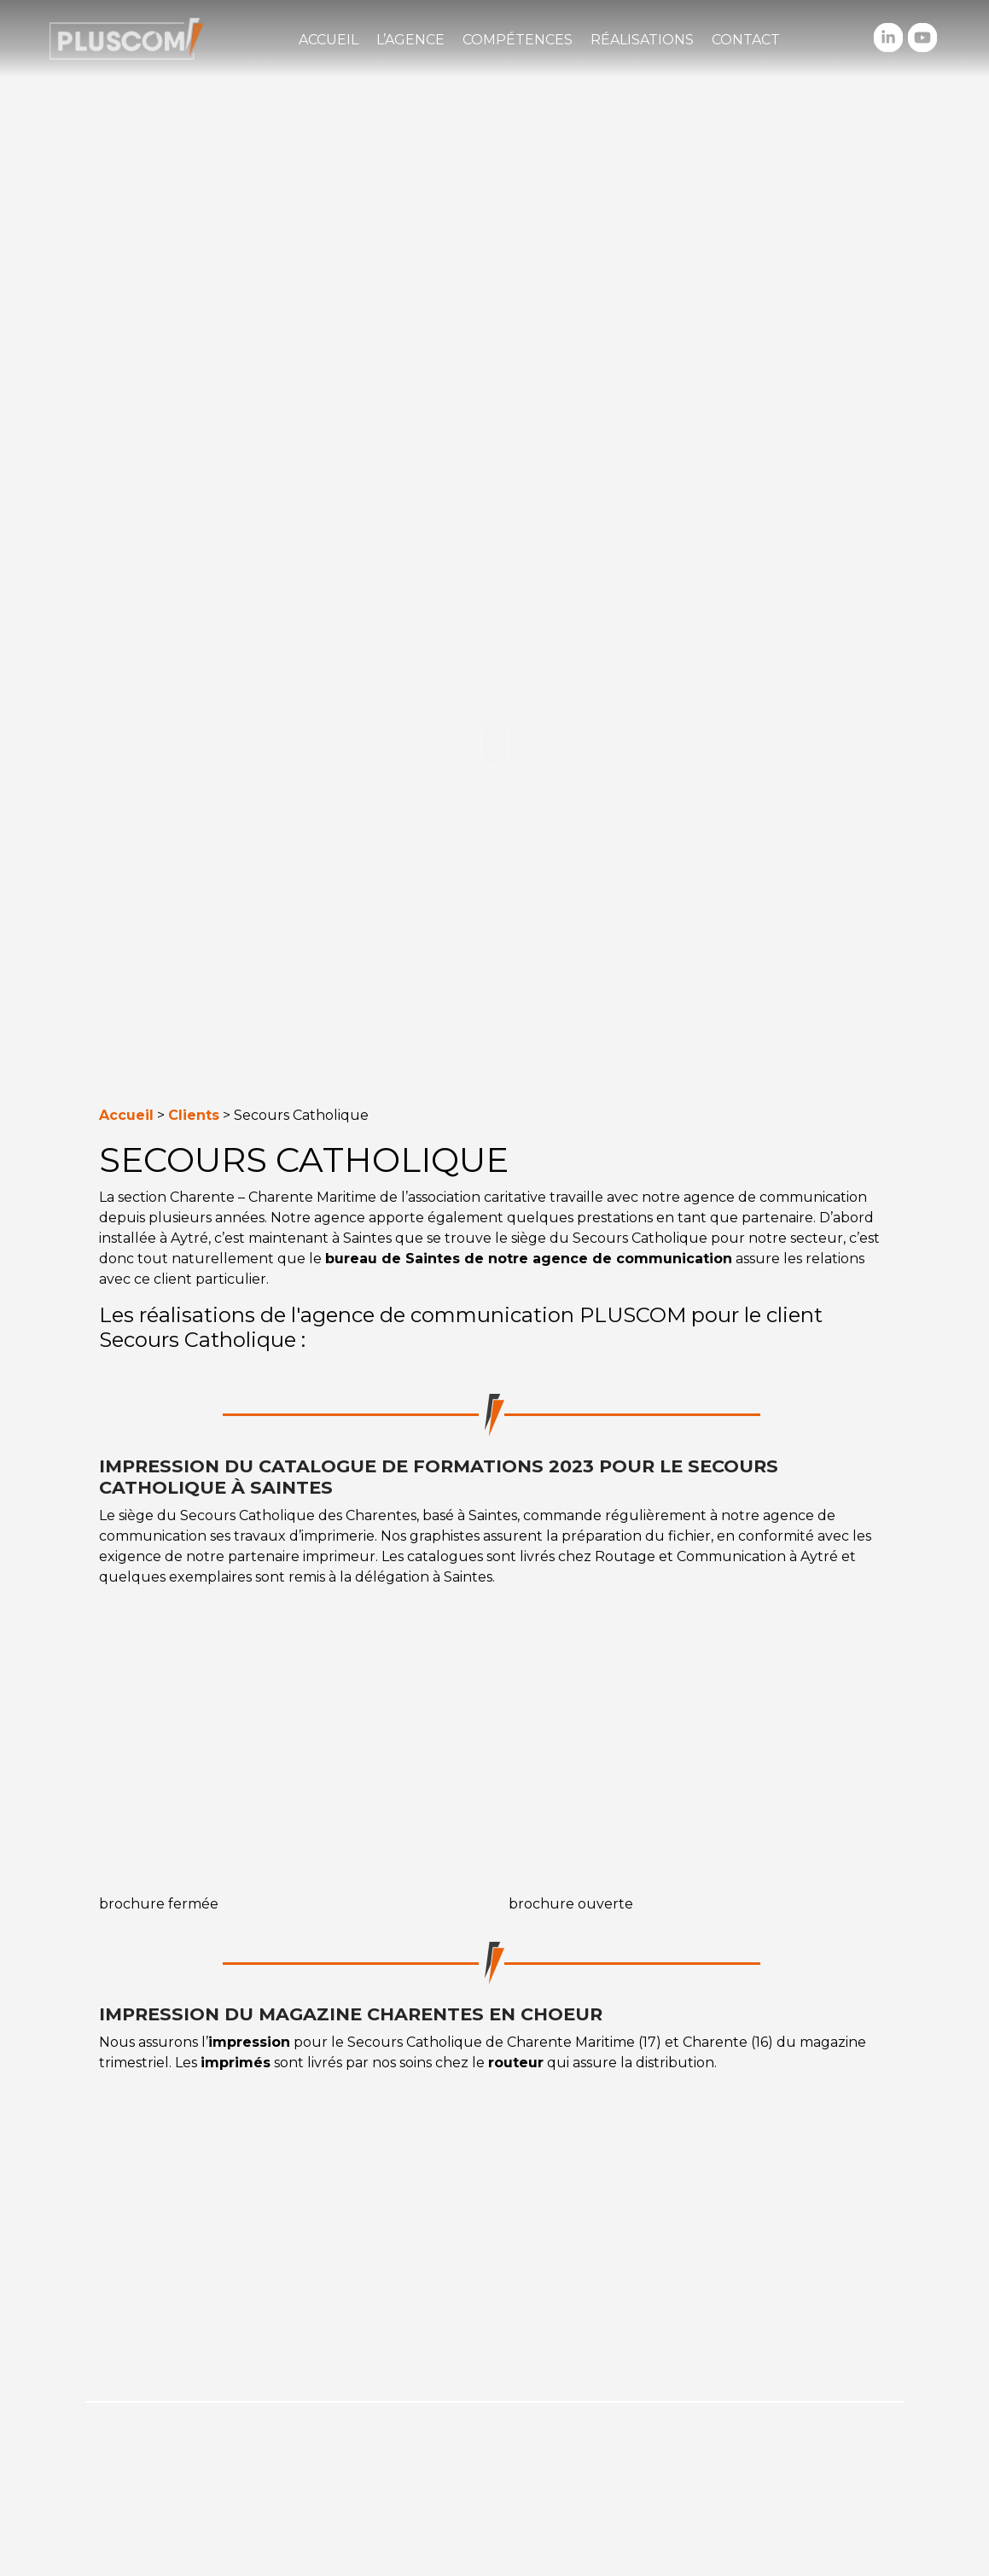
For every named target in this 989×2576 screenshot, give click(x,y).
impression (249, 2042)
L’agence (410, 40)
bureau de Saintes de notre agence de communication (528, 1258)
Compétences (518, 40)
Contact (746, 40)
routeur (516, 2062)
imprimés (236, 2062)
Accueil (328, 40)
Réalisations (642, 40)
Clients (193, 1115)
